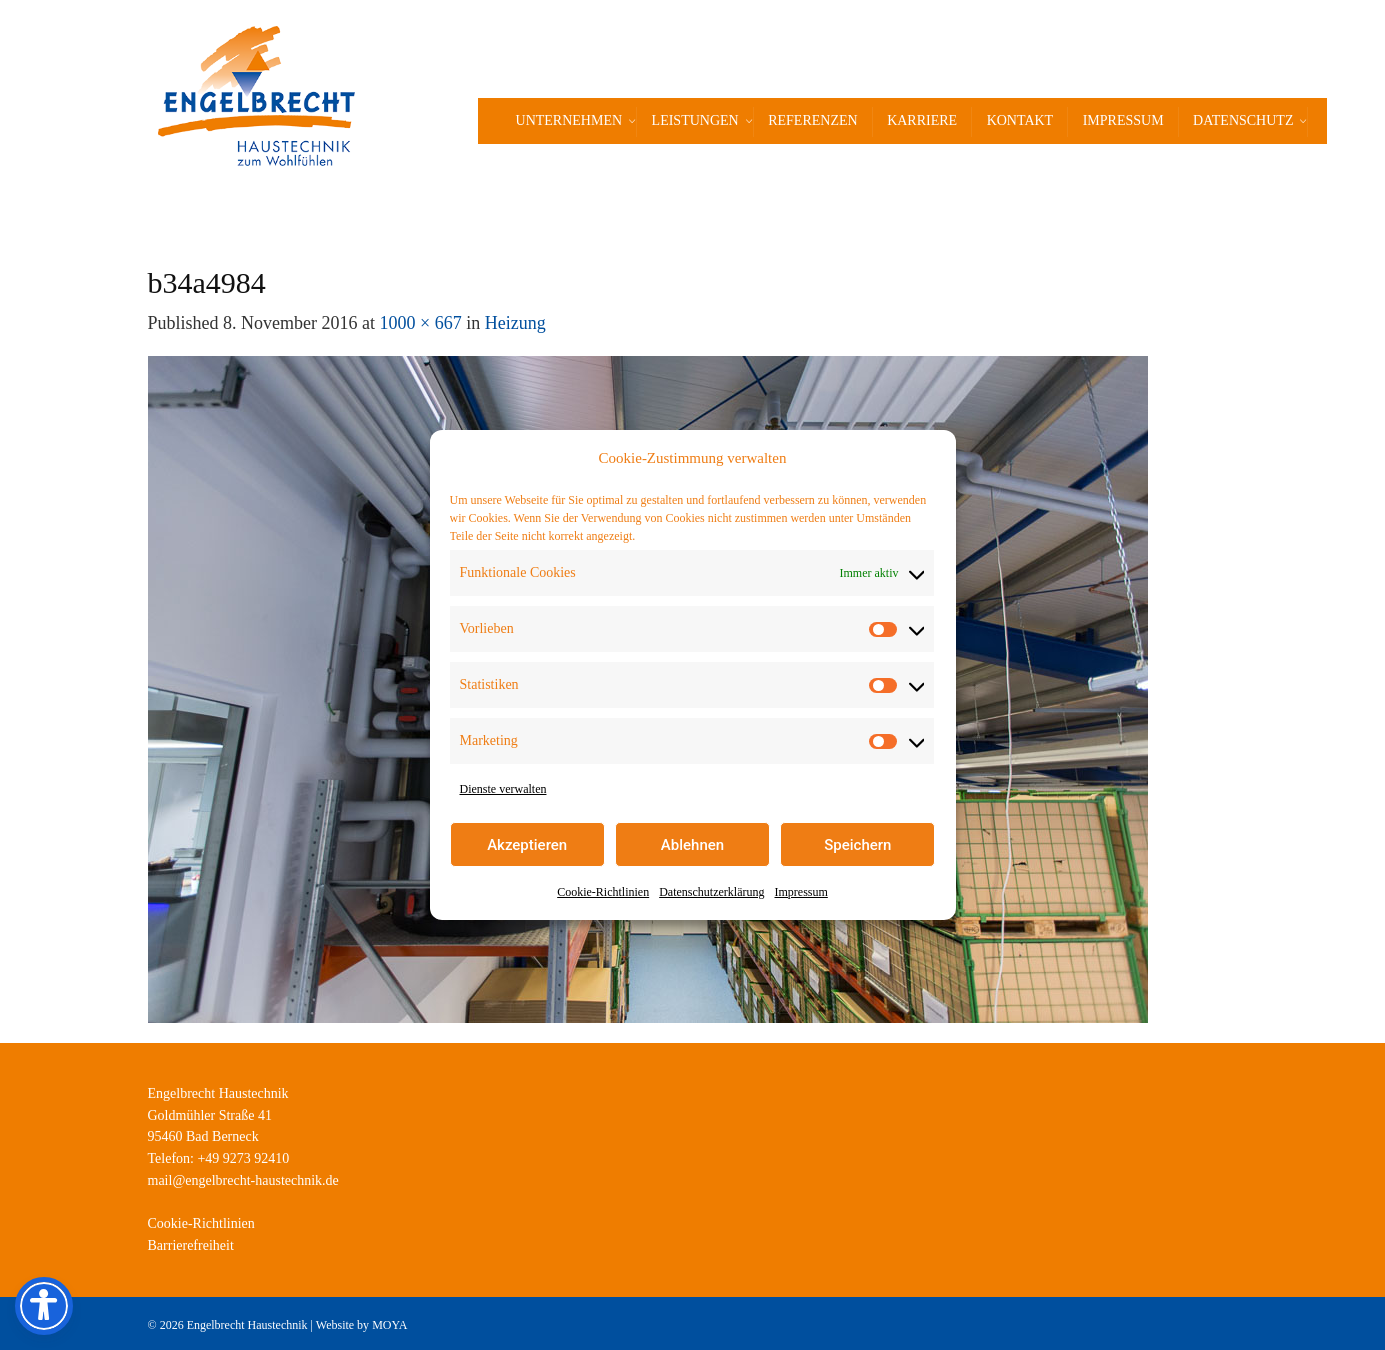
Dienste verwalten (503, 789)
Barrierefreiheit (191, 1245)
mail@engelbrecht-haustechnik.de (243, 1180)
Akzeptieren (527, 845)
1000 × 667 (421, 323)
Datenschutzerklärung (711, 892)
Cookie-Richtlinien (603, 892)
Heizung (515, 323)
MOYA (389, 1325)
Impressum (800, 892)
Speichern (857, 845)
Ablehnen (692, 845)
